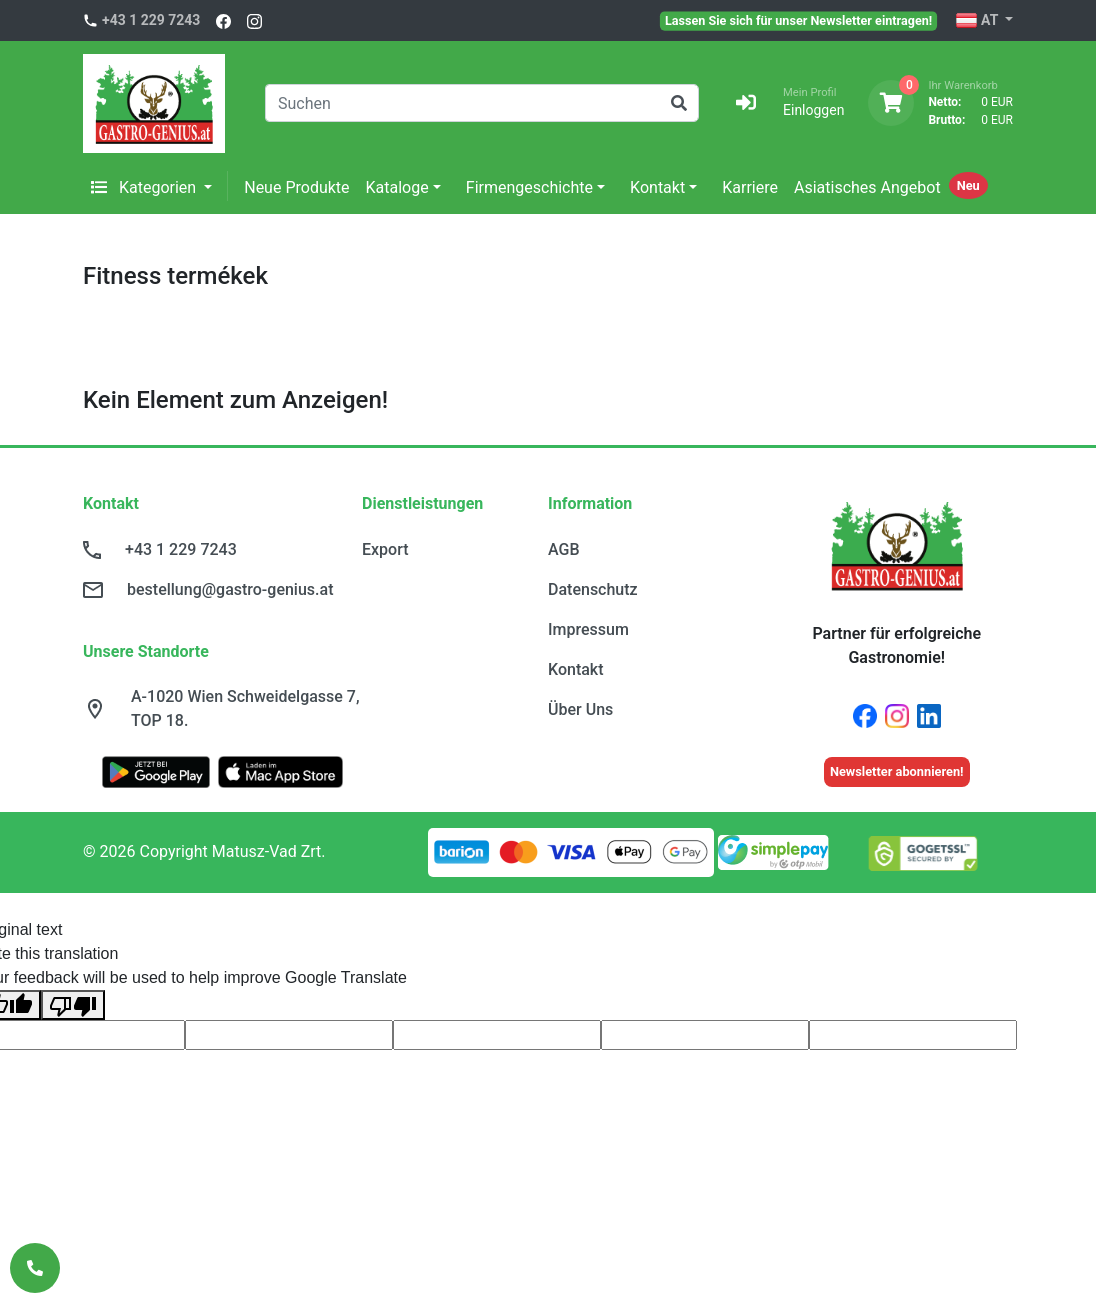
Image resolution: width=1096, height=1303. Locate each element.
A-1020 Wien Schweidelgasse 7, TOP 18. (245, 708)
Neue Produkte (296, 187)
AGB (564, 549)
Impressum (588, 629)
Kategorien (145, 187)
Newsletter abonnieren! (897, 771)
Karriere (750, 187)
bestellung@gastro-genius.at (230, 589)
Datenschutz (593, 589)
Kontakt (657, 187)
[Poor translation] (73, 1005)
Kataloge (397, 187)
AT (978, 21)
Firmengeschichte (529, 187)
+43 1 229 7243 (151, 20)
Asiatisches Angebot (867, 187)
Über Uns (580, 709)
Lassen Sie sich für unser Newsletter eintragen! (798, 20)
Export (385, 549)
